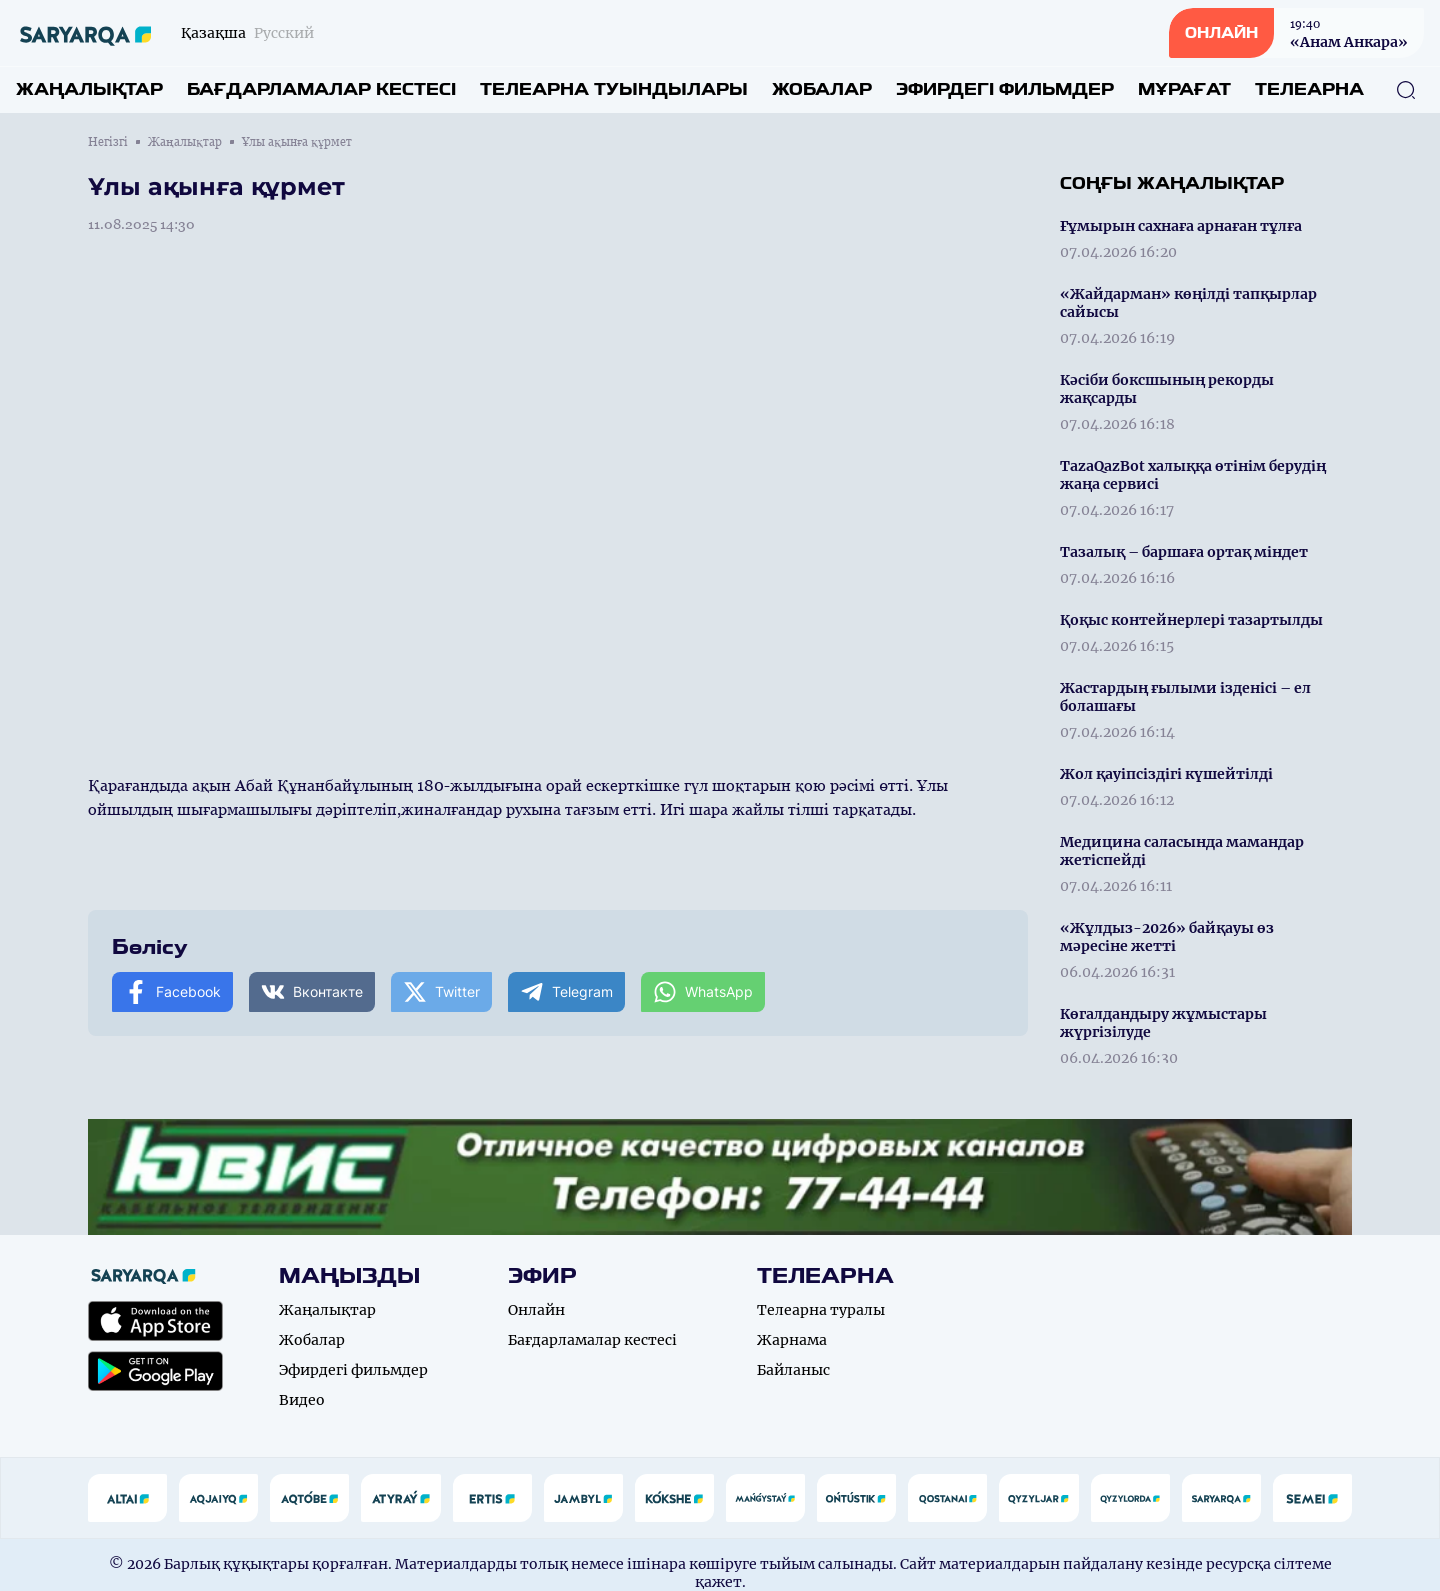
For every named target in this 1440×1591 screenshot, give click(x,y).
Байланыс (793, 1370)
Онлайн (536, 1310)
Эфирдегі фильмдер (1005, 89)
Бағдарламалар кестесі (321, 89)
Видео (302, 1400)
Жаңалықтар (89, 89)
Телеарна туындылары (614, 89)
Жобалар (822, 89)
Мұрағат (1184, 89)
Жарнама (792, 1340)
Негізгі (108, 142)
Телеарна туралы (821, 1310)
